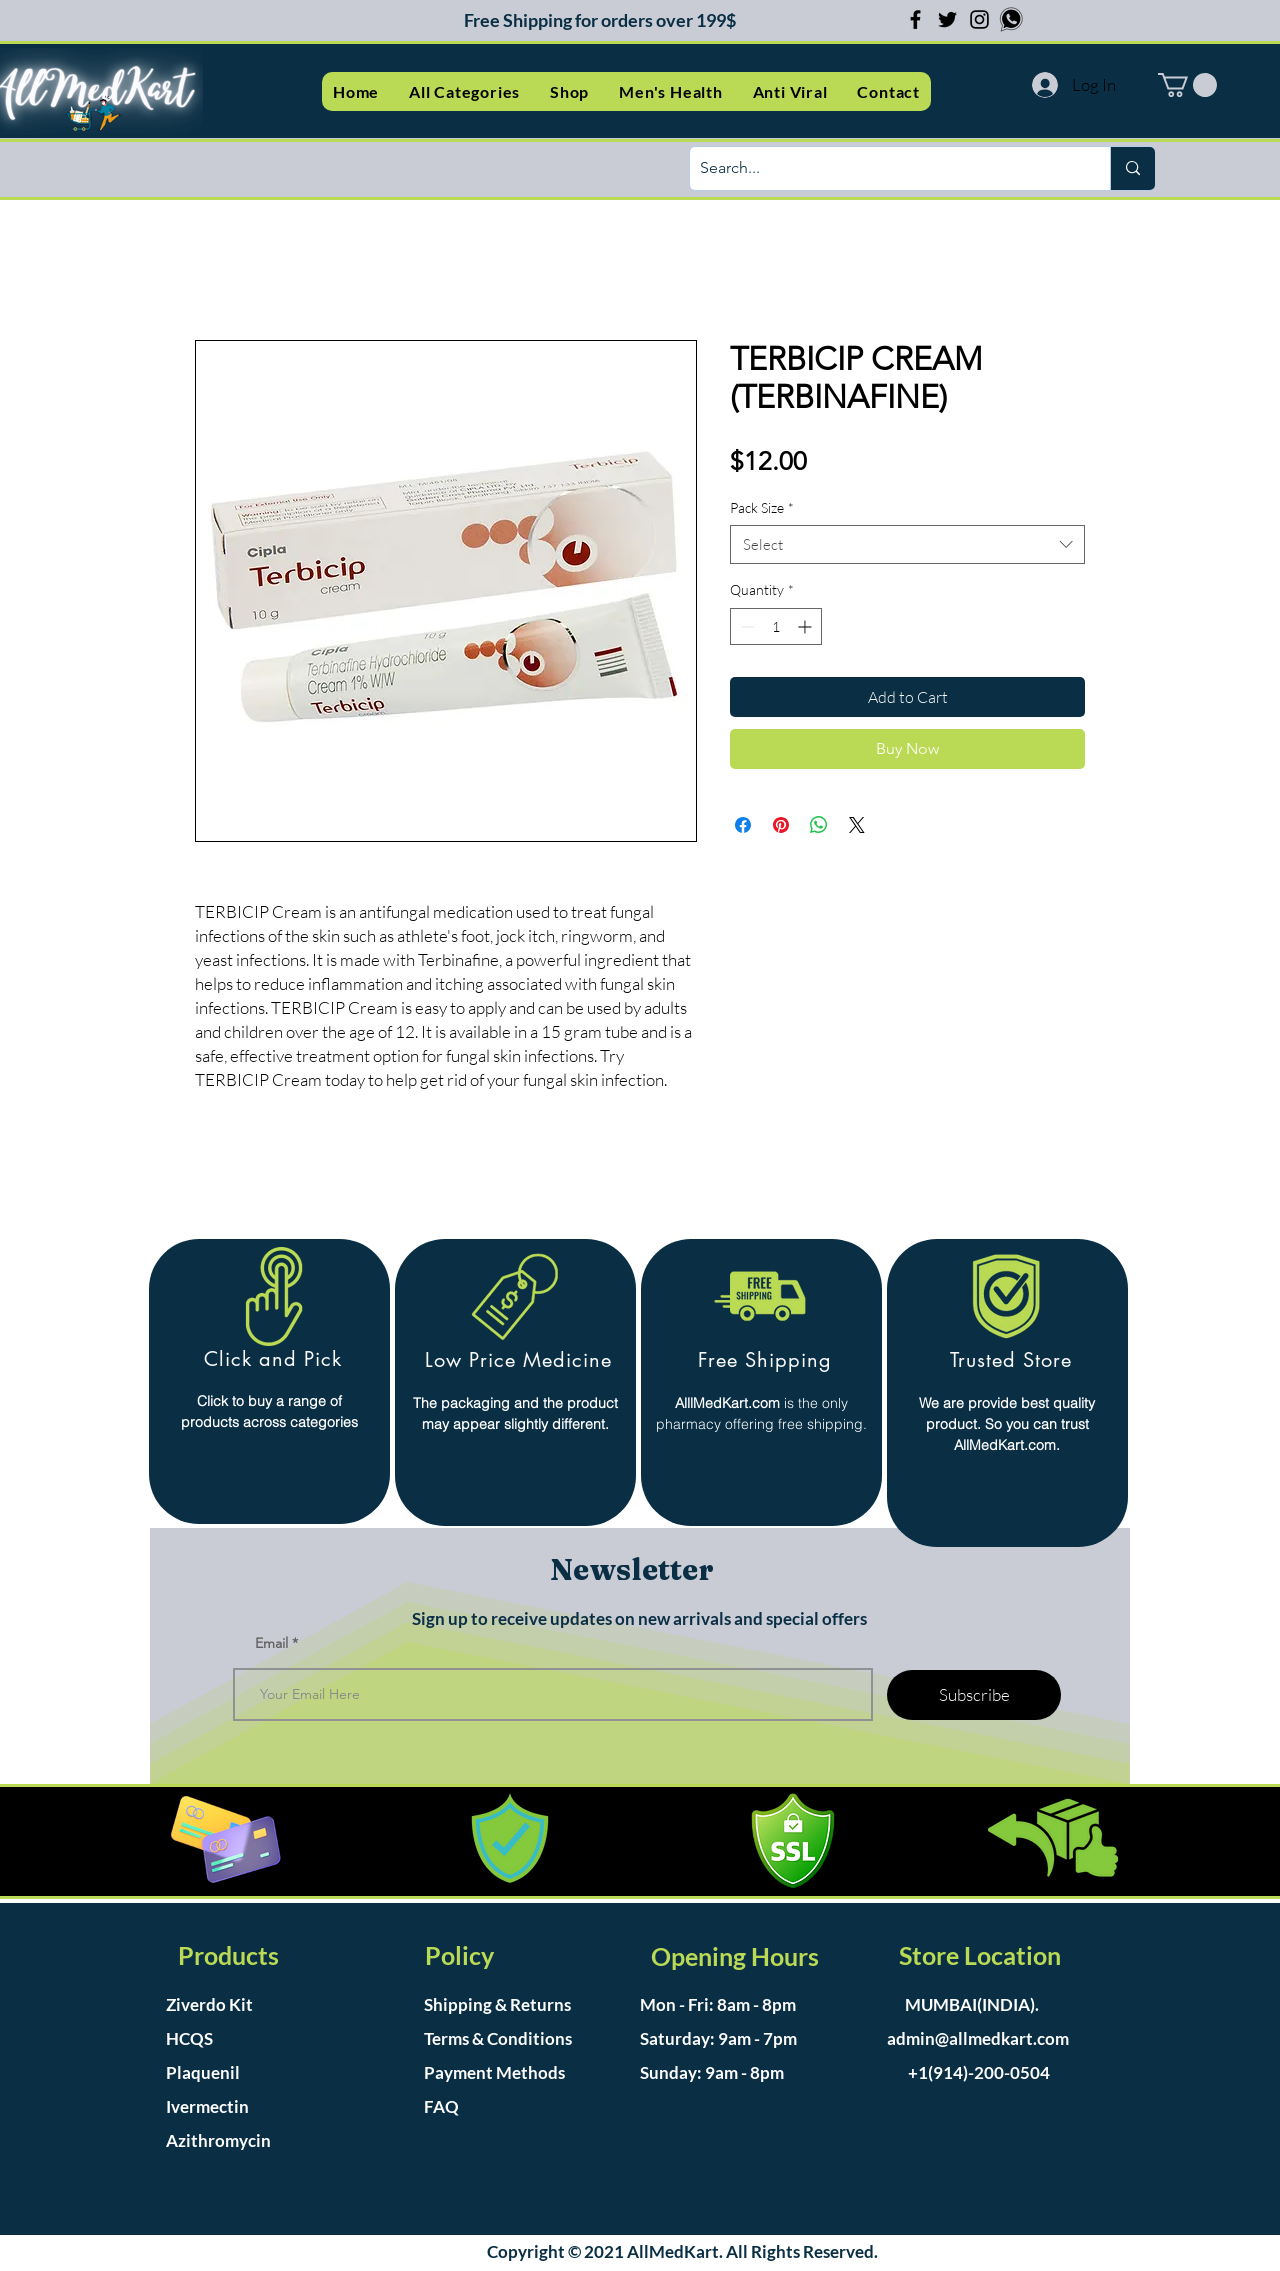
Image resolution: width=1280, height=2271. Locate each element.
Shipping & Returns (497, 2004)
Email (271, 1643)
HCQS (189, 2038)
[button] (464, 91)
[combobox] (907, 544)
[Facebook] (915, 19)
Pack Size (762, 507)
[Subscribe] (974, 1695)
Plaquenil (203, 2072)
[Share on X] (857, 825)
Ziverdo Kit (209, 2004)
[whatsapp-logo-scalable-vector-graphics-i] (1011, 19)
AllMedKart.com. (1007, 1445)
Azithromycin (218, 2140)
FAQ (441, 2106)
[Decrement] (745, 626)
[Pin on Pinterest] (781, 825)
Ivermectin (207, 2106)
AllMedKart (673, 2251)
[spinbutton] (776, 626)
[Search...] (884, 168)
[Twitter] (947, 19)
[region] (269, 1381)
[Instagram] (979, 19)
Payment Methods (496, 2072)
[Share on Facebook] (743, 825)
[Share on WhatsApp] (819, 825)
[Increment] (806, 626)
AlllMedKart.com (727, 1403)
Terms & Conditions (498, 2038)
